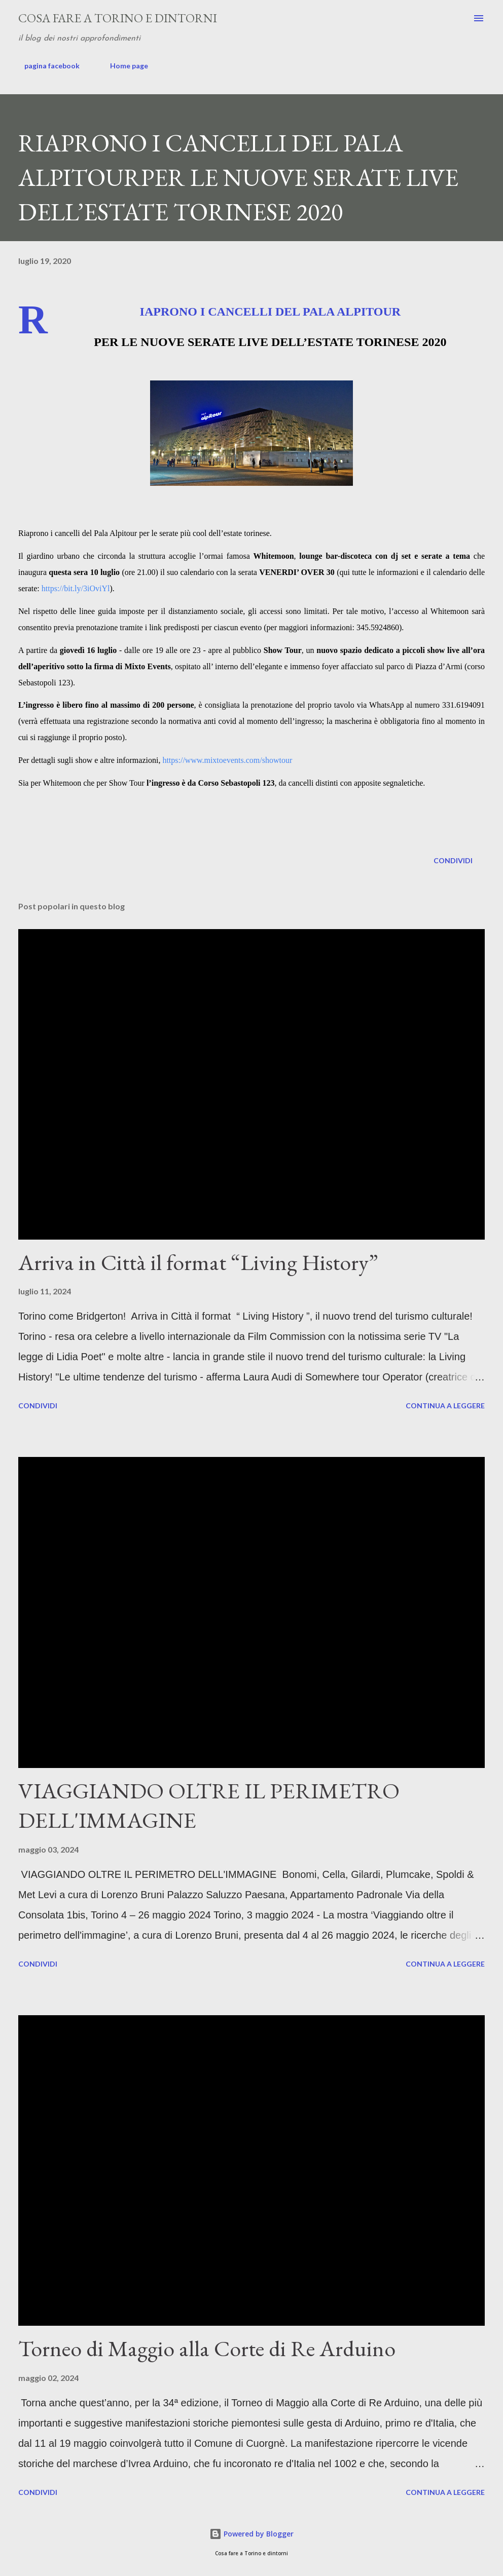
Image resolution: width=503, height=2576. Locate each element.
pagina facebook (46, 65)
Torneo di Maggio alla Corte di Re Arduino (207, 2348)
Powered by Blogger (251, 2534)
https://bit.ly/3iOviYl (76, 588)
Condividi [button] (453, 860)
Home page (123, 65)
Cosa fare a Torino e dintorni (117, 18)
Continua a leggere (445, 1405)
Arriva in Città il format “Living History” (198, 1262)
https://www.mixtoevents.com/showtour (227, 760)
